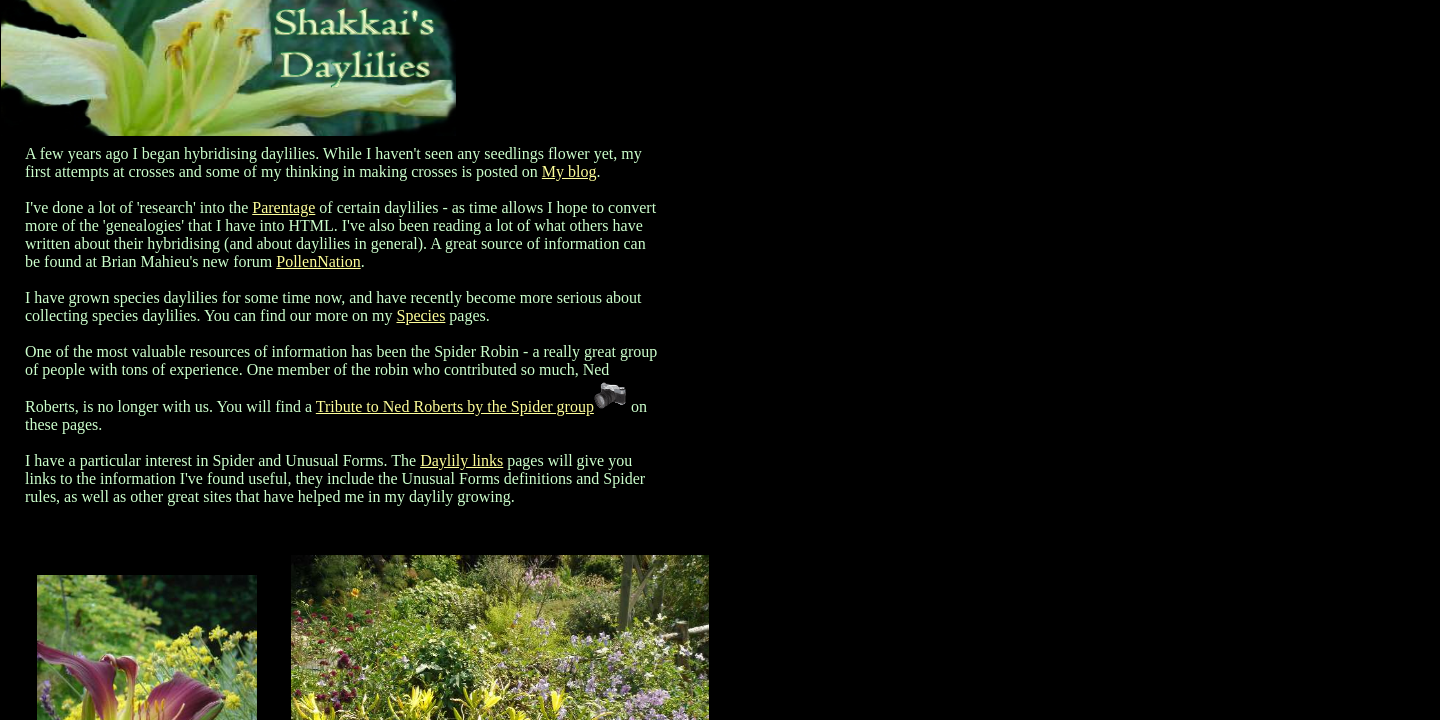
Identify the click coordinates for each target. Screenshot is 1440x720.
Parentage (283, 207)
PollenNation (318, 261)
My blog (569, 171)
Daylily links (461, 460)
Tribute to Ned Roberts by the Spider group (455, 406)
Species (420, 315)
